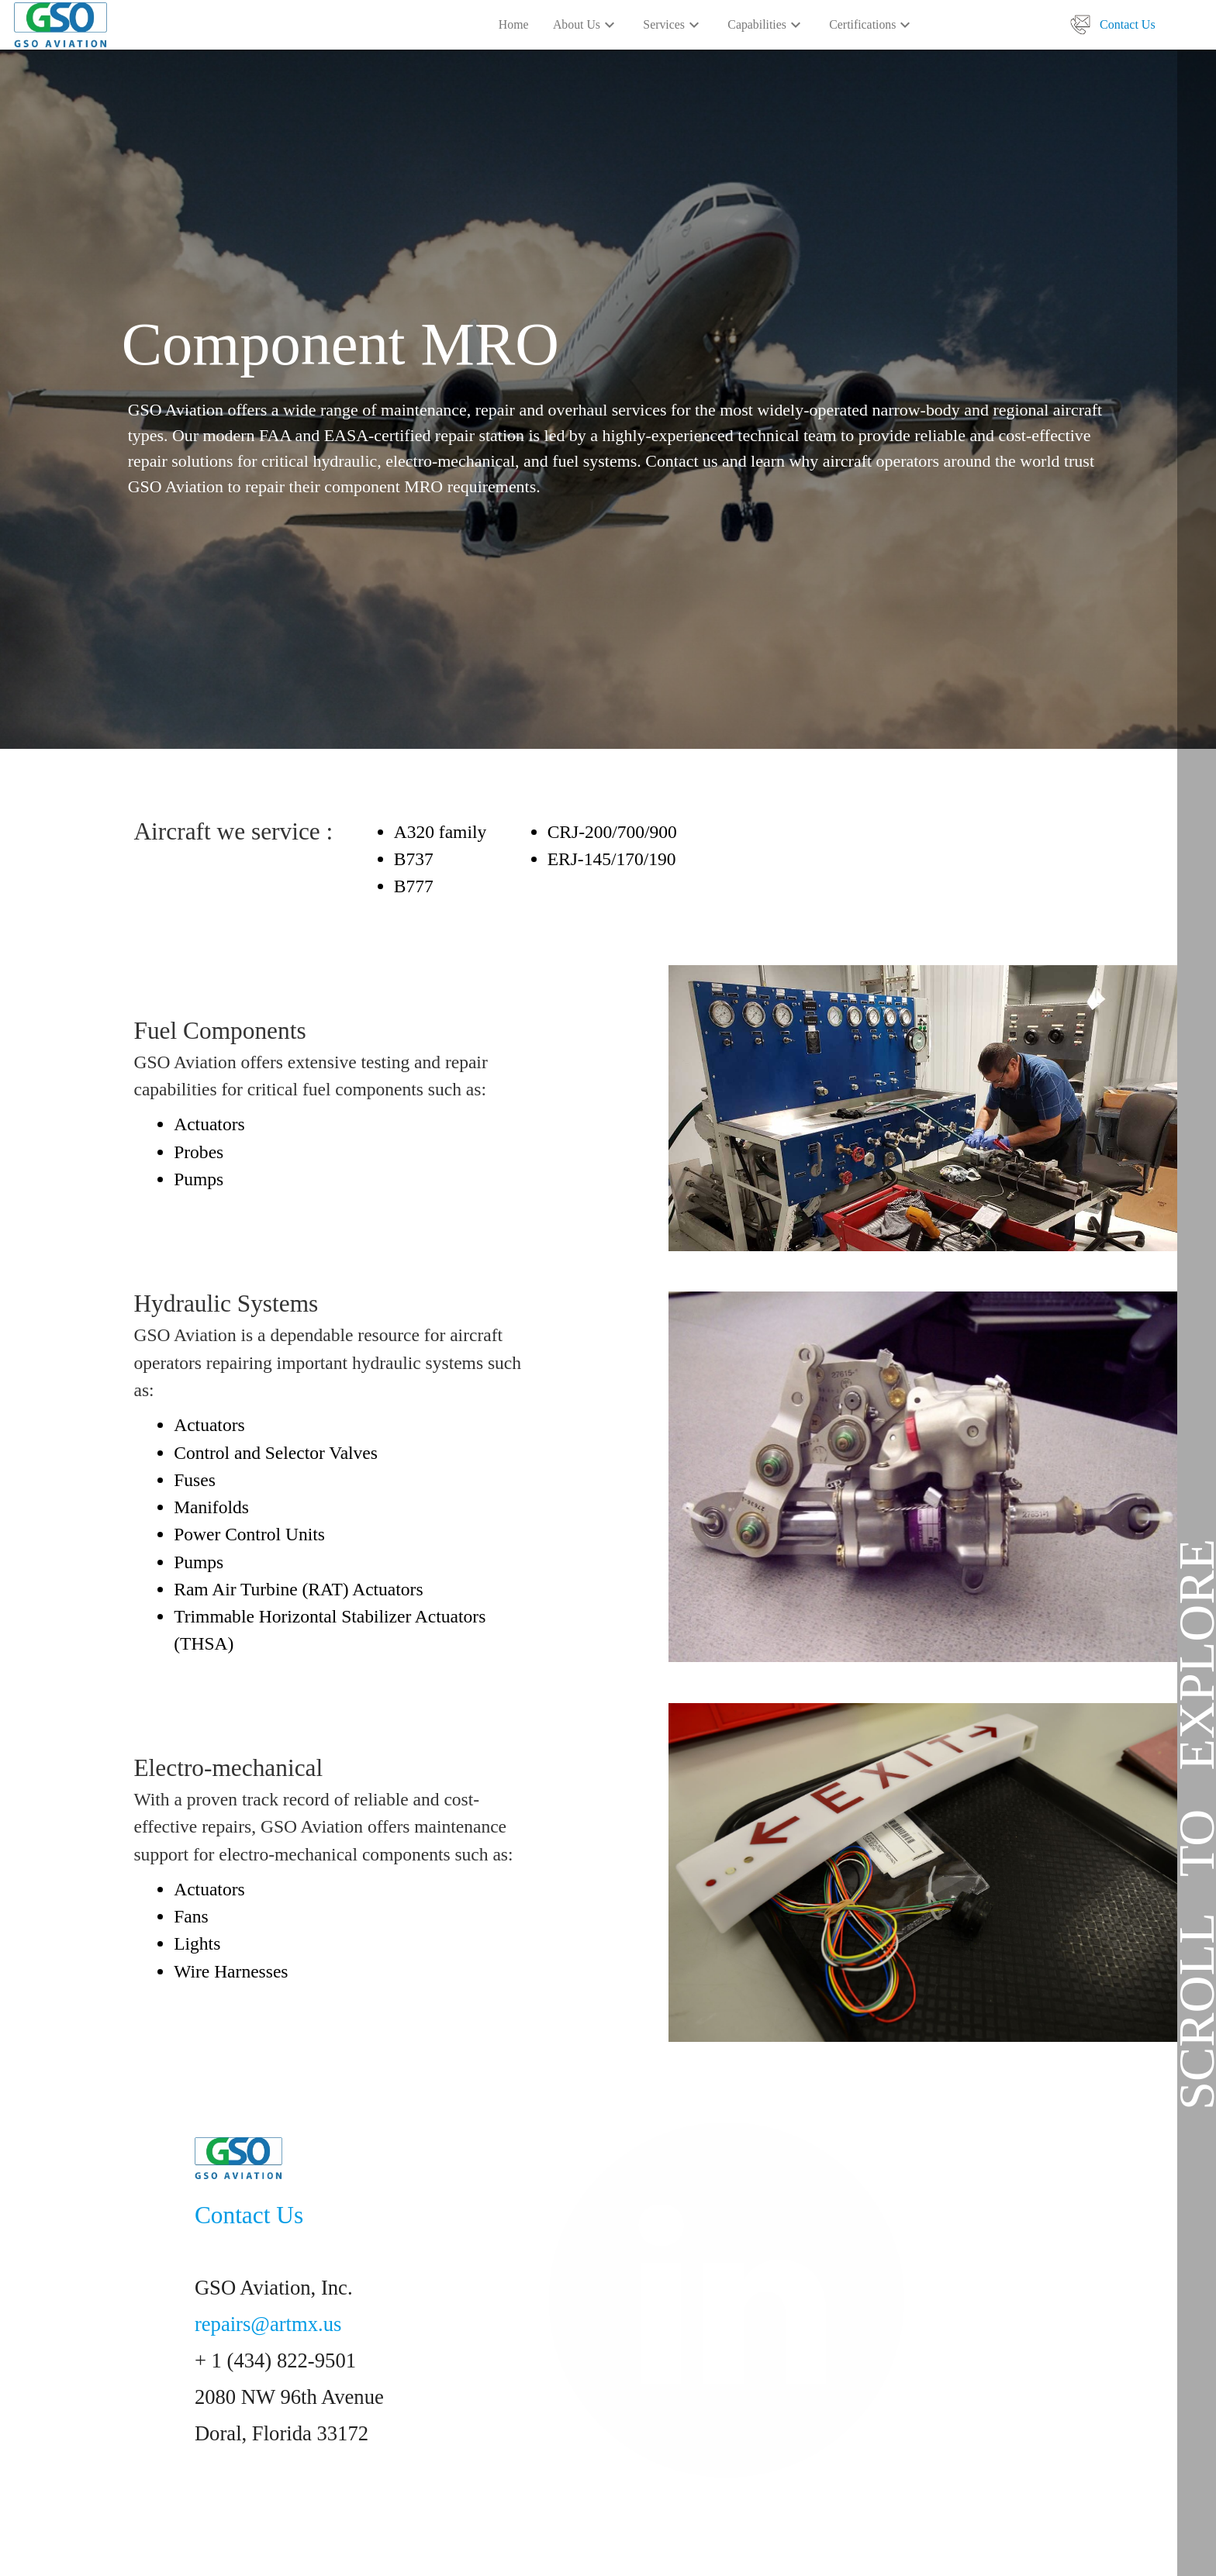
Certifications (871, 25)
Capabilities (766, 25)
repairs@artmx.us (268, 2324)
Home (514, 24)
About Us (586, 25)
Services (673, 25)
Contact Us (1128, 24)
